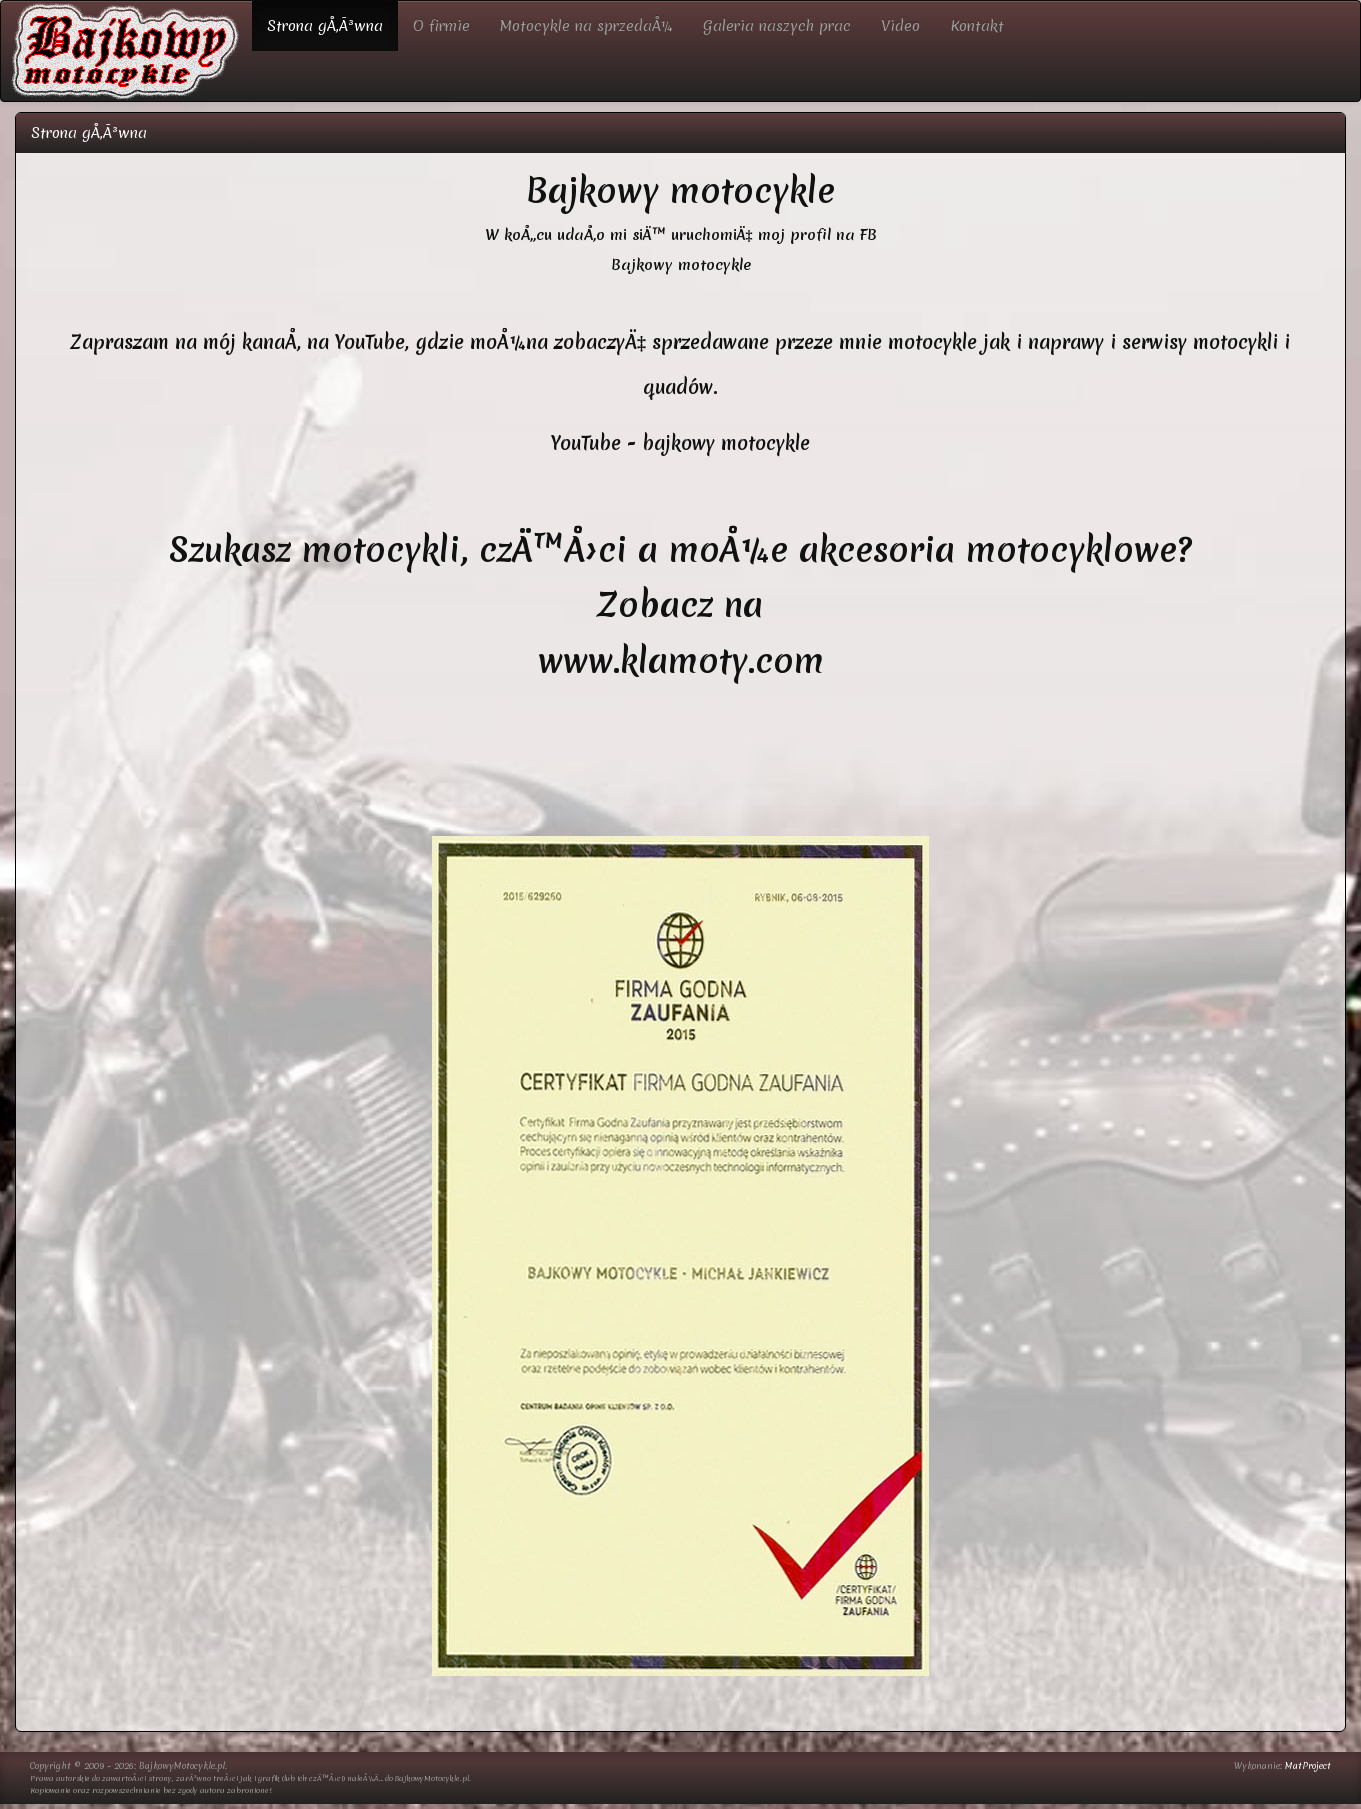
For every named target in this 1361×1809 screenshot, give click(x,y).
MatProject (1308, 1766)
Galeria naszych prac (777, 26)
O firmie (441, 26)
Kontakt (977, 26)
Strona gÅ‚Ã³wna (325, 26)
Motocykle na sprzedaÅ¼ (586, 26)
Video (900, 26)
